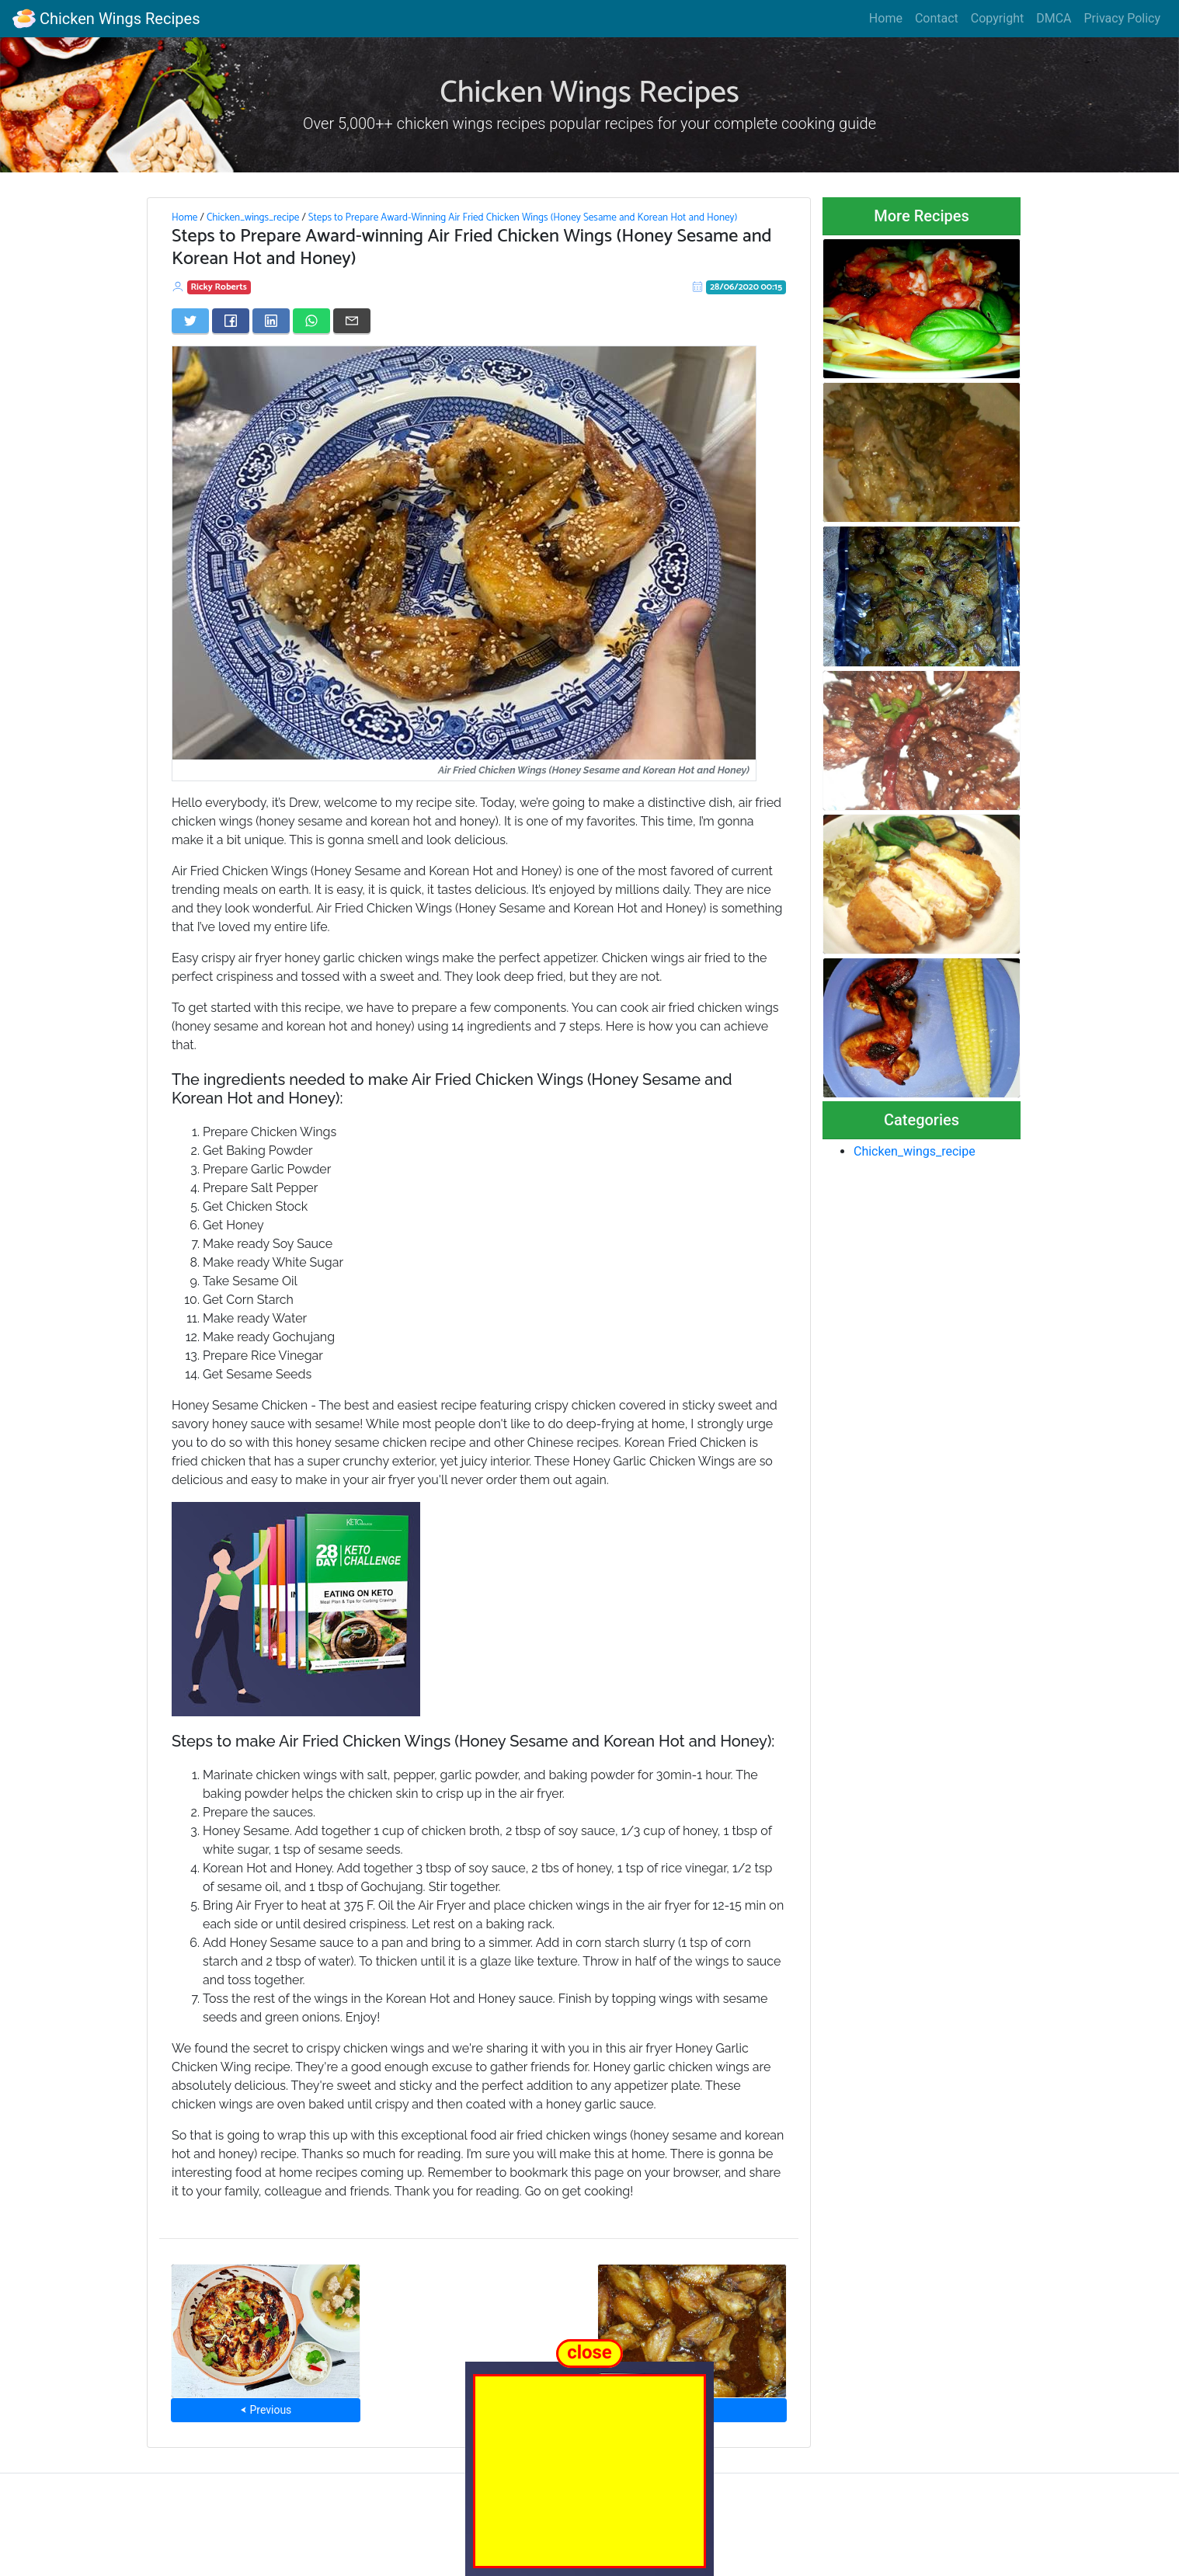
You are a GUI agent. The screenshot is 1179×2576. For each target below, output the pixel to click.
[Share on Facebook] (230, 320)
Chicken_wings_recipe (253, 217)
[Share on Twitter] (190, 320)
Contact (936, 18)
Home (886, 18)
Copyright (997, 18)
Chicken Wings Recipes (106, 18)
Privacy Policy (1122, 18)
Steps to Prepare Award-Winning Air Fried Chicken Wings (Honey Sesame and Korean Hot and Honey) (522, 217)
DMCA (1053, 18)
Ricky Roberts (219, 287)
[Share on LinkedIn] (271, 320)
